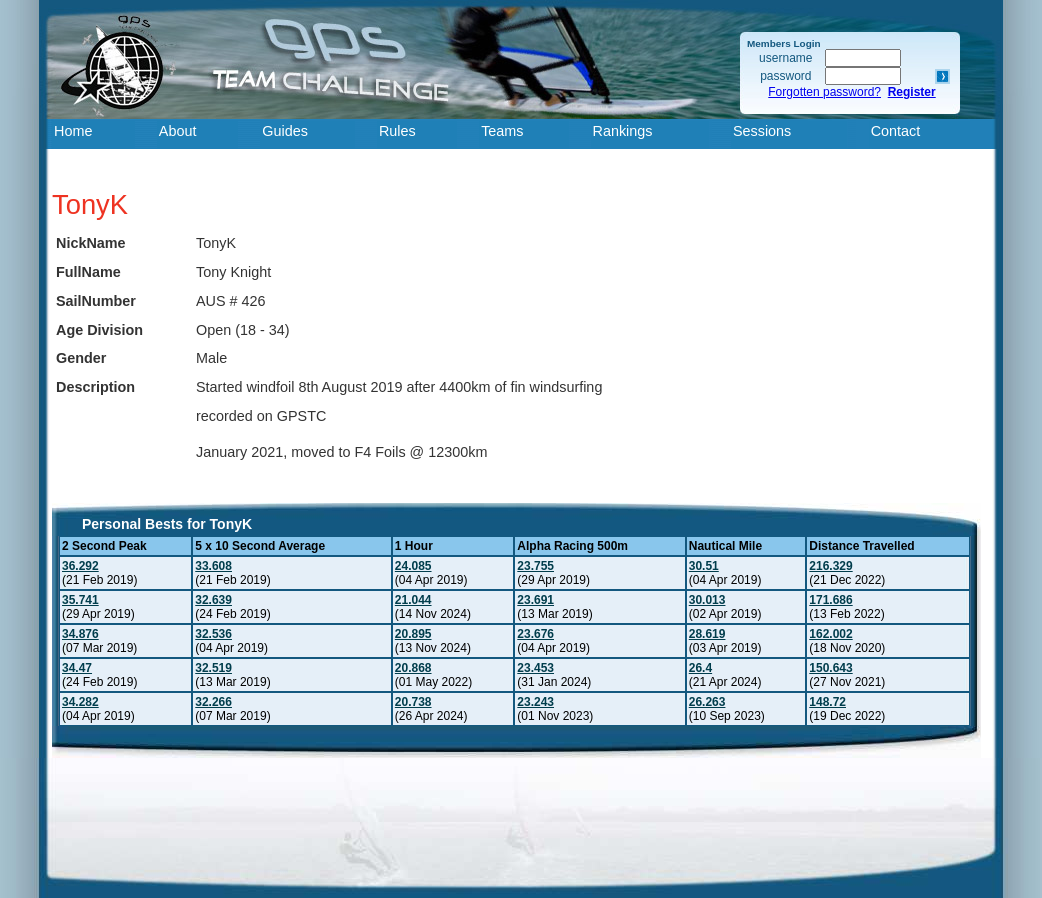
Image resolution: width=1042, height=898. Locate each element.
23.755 (535, 566)
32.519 (213, 668)
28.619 (707, 634)
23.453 (535, 668)
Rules (397, 131)
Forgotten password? (824, 92)
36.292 (80, 566)
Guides (285, 131)
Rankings (623, 131)
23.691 (535, 600)
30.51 (704, 566)
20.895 (413, 634)
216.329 (830, 566)
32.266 (213, 702)
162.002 (830, 634)
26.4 (700, 668)
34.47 (77, 668)
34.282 (80, 702)
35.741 (80, 600)
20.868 (413, 668)
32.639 (213, 600)
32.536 (213, 634)
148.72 (827, 702)
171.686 (830, 600)
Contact (896, 131)
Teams (502, 131)
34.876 (80, 634)
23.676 (535, 634)
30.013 (707, 600)
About (178, 131)
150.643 (830, 668)
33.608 (213, 566)
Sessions (762, 131)
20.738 (413, 702)
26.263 (707, 702)
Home (73, 131)
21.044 (413, 600)
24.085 (413, 566)
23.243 (535, 702)
